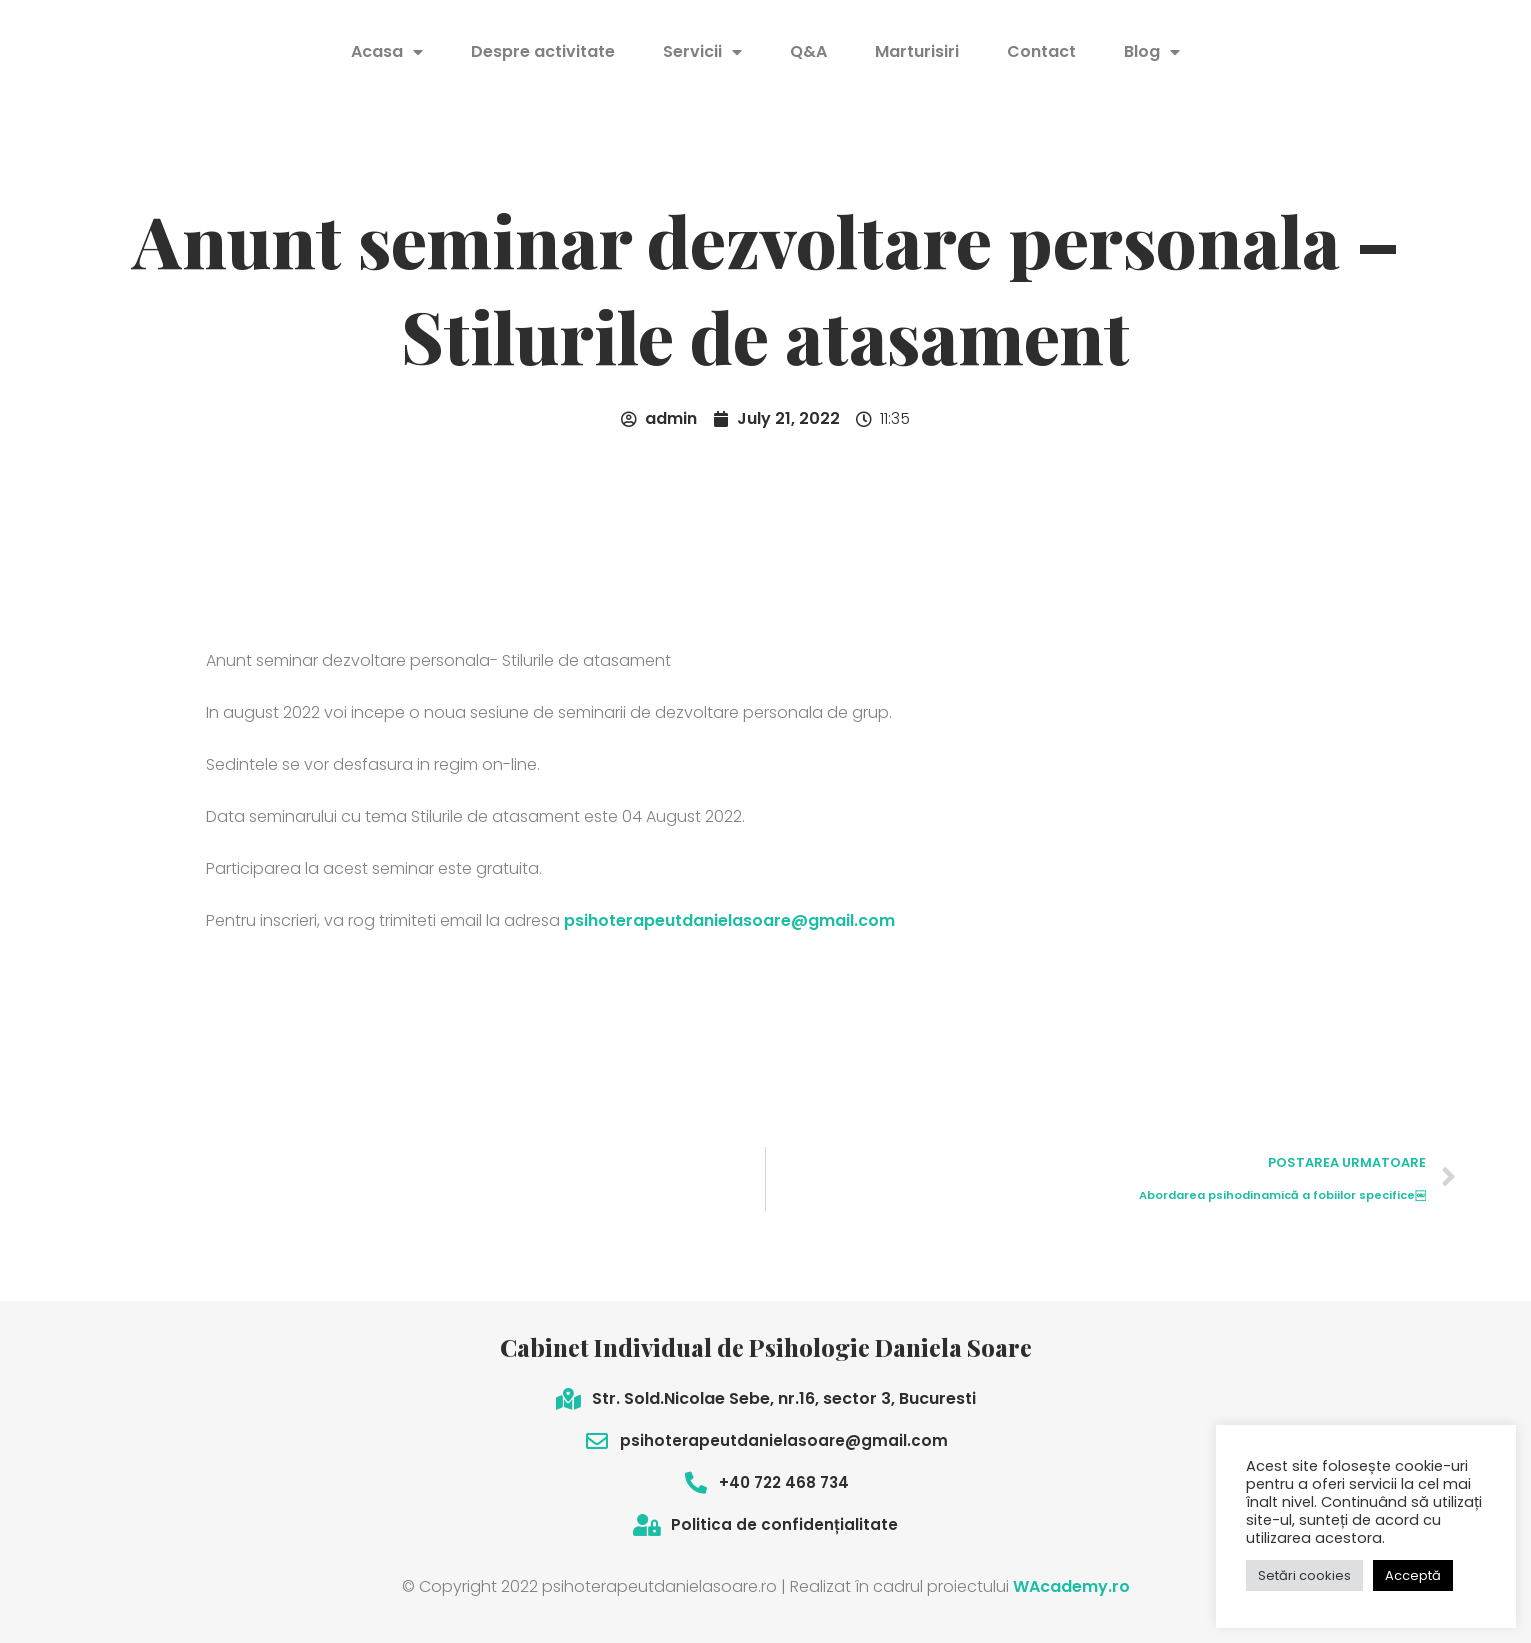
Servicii (702, 52)
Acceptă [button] (1413, 1575)
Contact (1041, 51)
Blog (1152, 52)
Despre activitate (543, 51)
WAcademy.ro (1071, 1586)
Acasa (387, 52)
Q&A (808, 51)
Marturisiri (917, 51)
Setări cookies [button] (1304, 1575)
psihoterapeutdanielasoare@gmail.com (729, 920)
